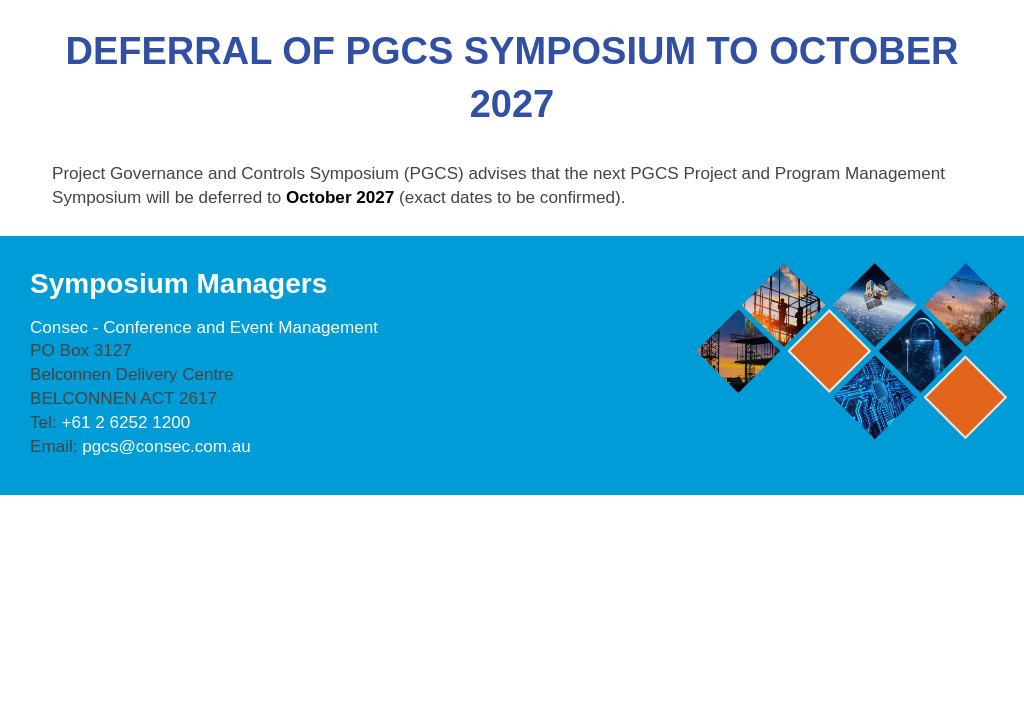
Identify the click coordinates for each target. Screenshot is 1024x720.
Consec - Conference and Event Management (204, 327)
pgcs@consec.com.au (166, 446)
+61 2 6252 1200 (125, 422)
